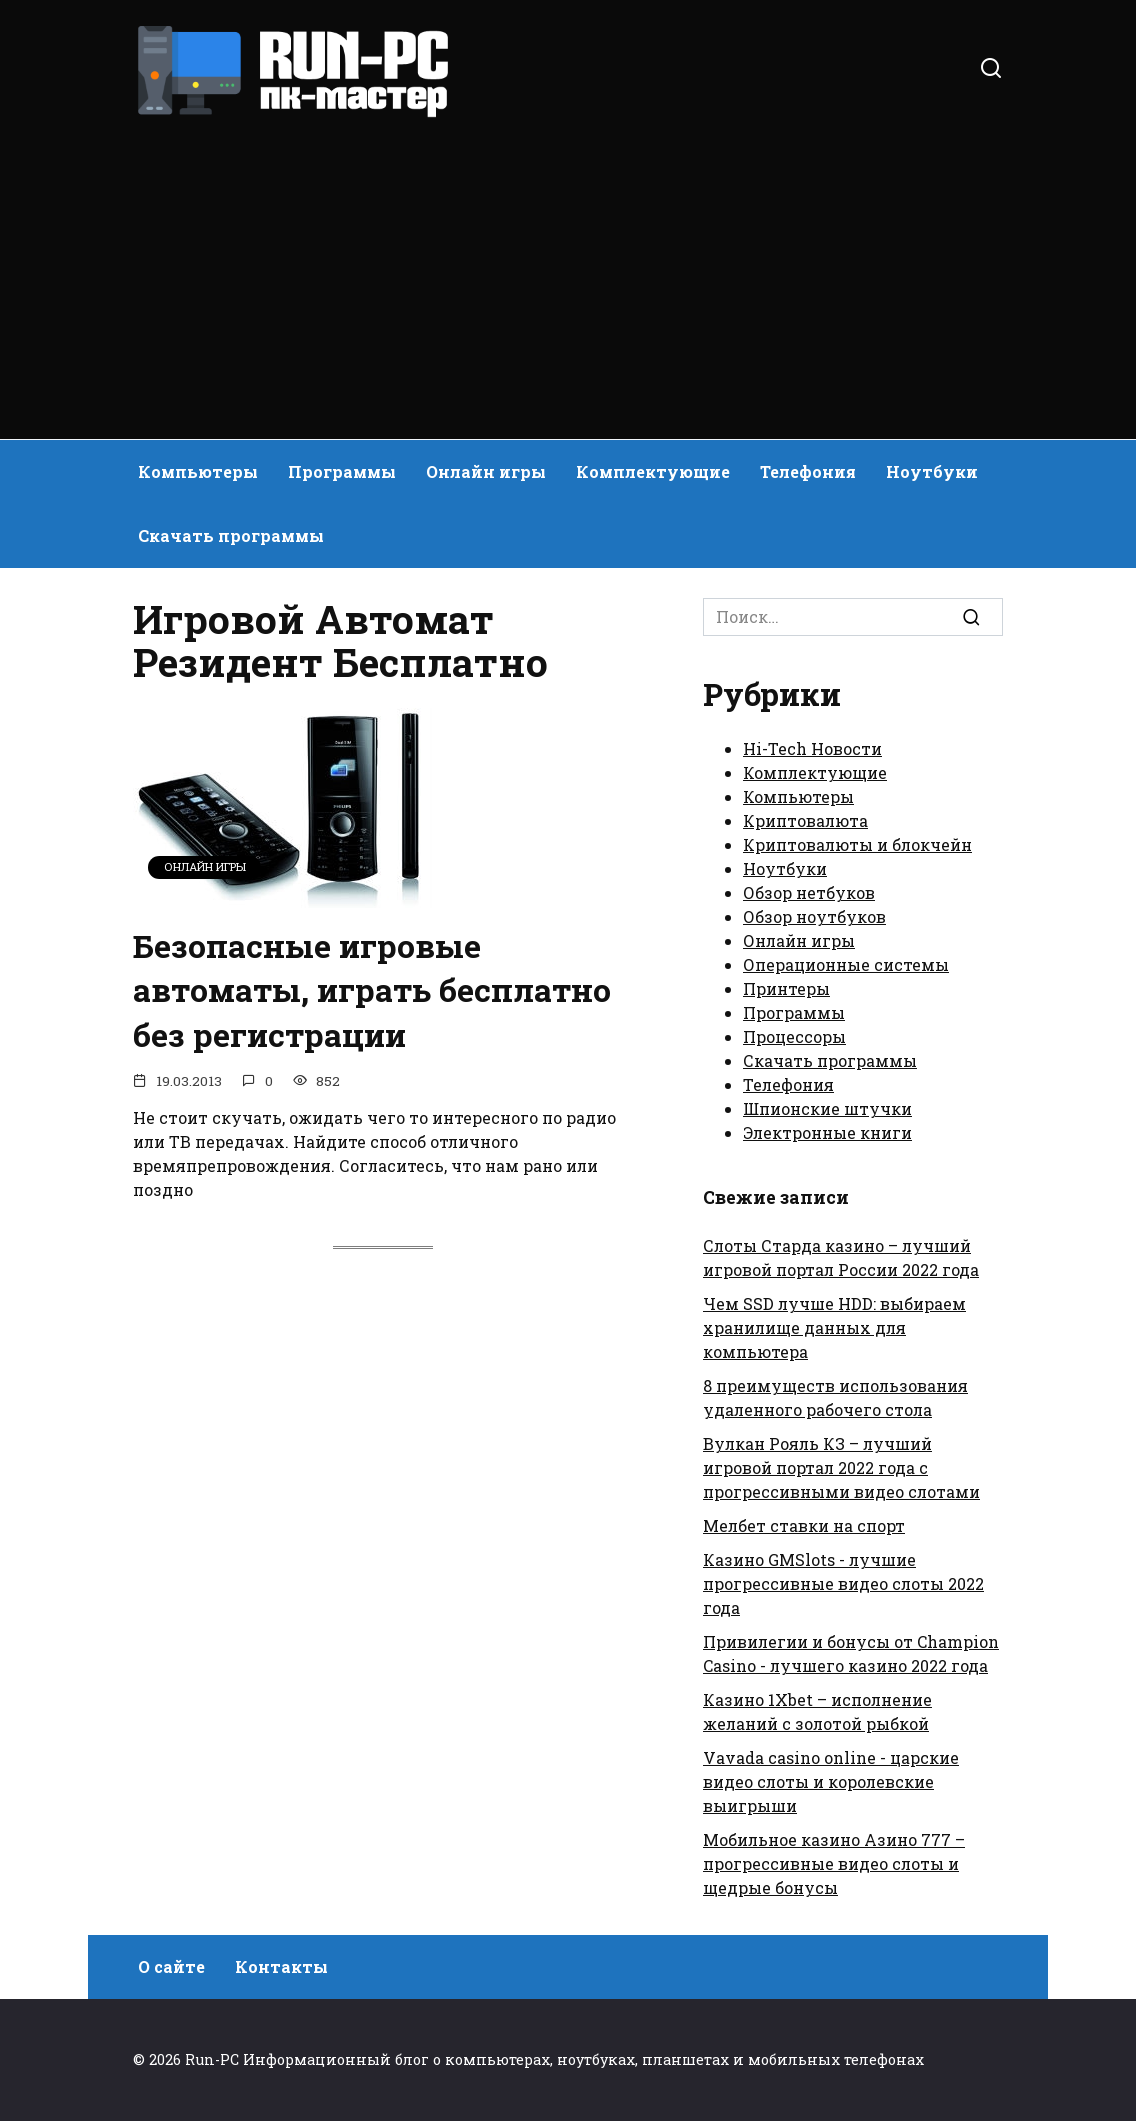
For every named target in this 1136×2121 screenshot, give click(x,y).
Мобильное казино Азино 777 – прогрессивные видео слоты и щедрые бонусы (834, 1863)
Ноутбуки (932, 471)
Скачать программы (231, 535)
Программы (342, 471)
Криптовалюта (805, 820)
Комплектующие (653, 471)
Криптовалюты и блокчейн (857, 844)
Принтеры (786, 988)
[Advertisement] (568, 270)
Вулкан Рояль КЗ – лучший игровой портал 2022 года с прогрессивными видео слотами (841, 1467)
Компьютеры (198, 471)
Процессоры (794, 1036)
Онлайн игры (486, 471)
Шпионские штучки (827, 1108)
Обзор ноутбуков (814, 916)
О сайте (171, 1966)
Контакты (281, 1966)
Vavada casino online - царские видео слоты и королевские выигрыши (831, 1781)
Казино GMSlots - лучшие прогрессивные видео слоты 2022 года (843, 1583)
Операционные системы (846, 964)
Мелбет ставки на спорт (804, 1525)
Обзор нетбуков (809, 892)
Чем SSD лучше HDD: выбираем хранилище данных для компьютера (834, 1327)
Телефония (808, 471)
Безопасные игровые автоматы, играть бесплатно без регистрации (372, 990)
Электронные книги (827, 1132)
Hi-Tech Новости (812, 748)
